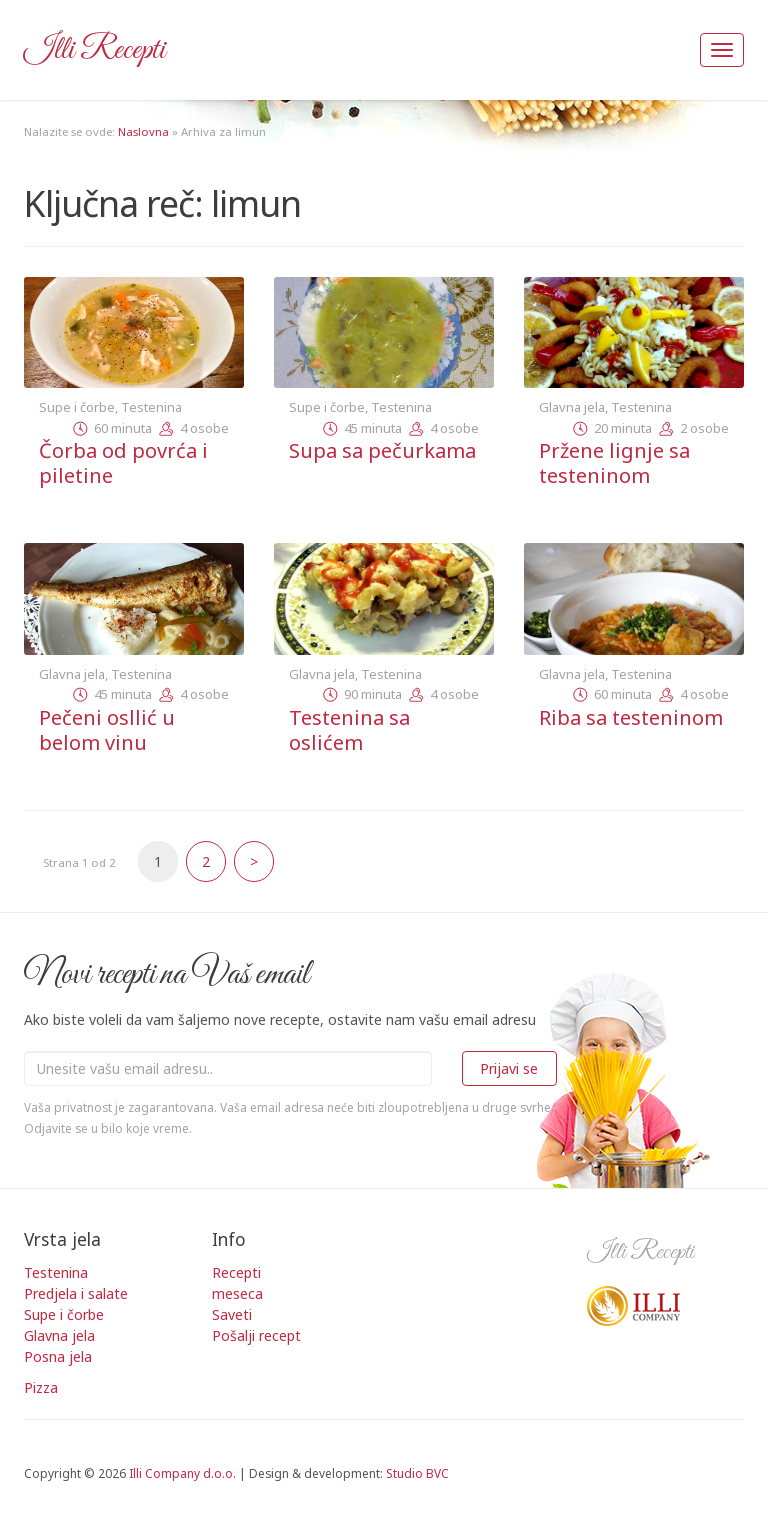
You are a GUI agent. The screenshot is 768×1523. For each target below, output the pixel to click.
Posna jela (58, 1356)
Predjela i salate (76, 1293)
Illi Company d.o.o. (182, 1473)
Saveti (232, 1314)
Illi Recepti (94, 50)
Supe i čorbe (77, 407)
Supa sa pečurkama (382, 450)
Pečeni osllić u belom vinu (107, 730)
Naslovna (143, 131)
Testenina (151, 407)
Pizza (41, 1387)
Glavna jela (572, 407)
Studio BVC (417, 1473)
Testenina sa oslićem (349, 730)
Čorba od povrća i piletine (123, 463)
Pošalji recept (256, 1335)
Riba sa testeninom (631, 717)
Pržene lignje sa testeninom (614, 463)
